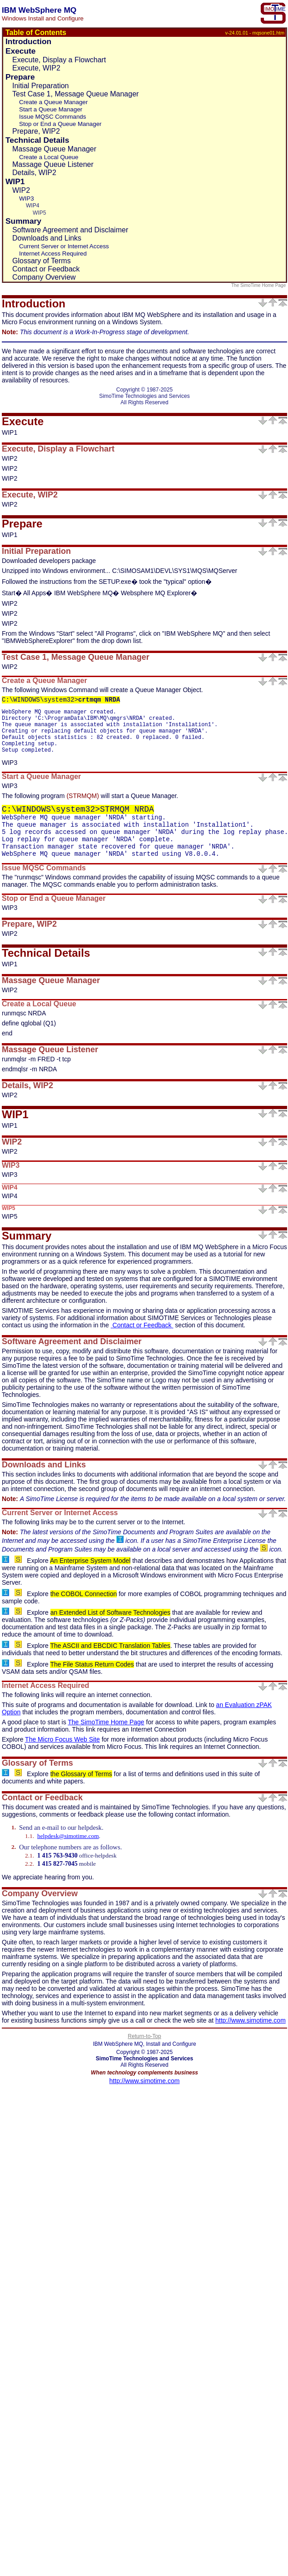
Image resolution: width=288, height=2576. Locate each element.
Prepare (20, 76)
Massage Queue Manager (54, 149)
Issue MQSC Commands (52, 116)
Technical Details (37, 140)
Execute (20, 50)
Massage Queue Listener (53, 164)
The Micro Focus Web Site (62, 1748)
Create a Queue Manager (53, 102)
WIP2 (21, 190)
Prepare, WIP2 (36, 131)
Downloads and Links (46, 238)
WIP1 (15, 181)
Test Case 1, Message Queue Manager (75, 94)
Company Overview (44, 277)
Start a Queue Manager (50, 109)
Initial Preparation (40, 86)
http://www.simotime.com (250, 2030)
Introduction (28, 41)
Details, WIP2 (34, 172)
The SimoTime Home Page (259, 285)
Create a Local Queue (48, 157)
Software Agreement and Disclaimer (70, 230)
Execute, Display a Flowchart (59, 60)
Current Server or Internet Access (64, 246)
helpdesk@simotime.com (68, 1845)
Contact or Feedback (46, 269)
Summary (23, 221)
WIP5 (39, 213)
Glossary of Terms (41, 261)
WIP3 (26, 198)
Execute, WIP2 (36, 68)
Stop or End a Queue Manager (60, 124)
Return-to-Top (144, 2046)
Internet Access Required (53, 253)
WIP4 (32, 205)
